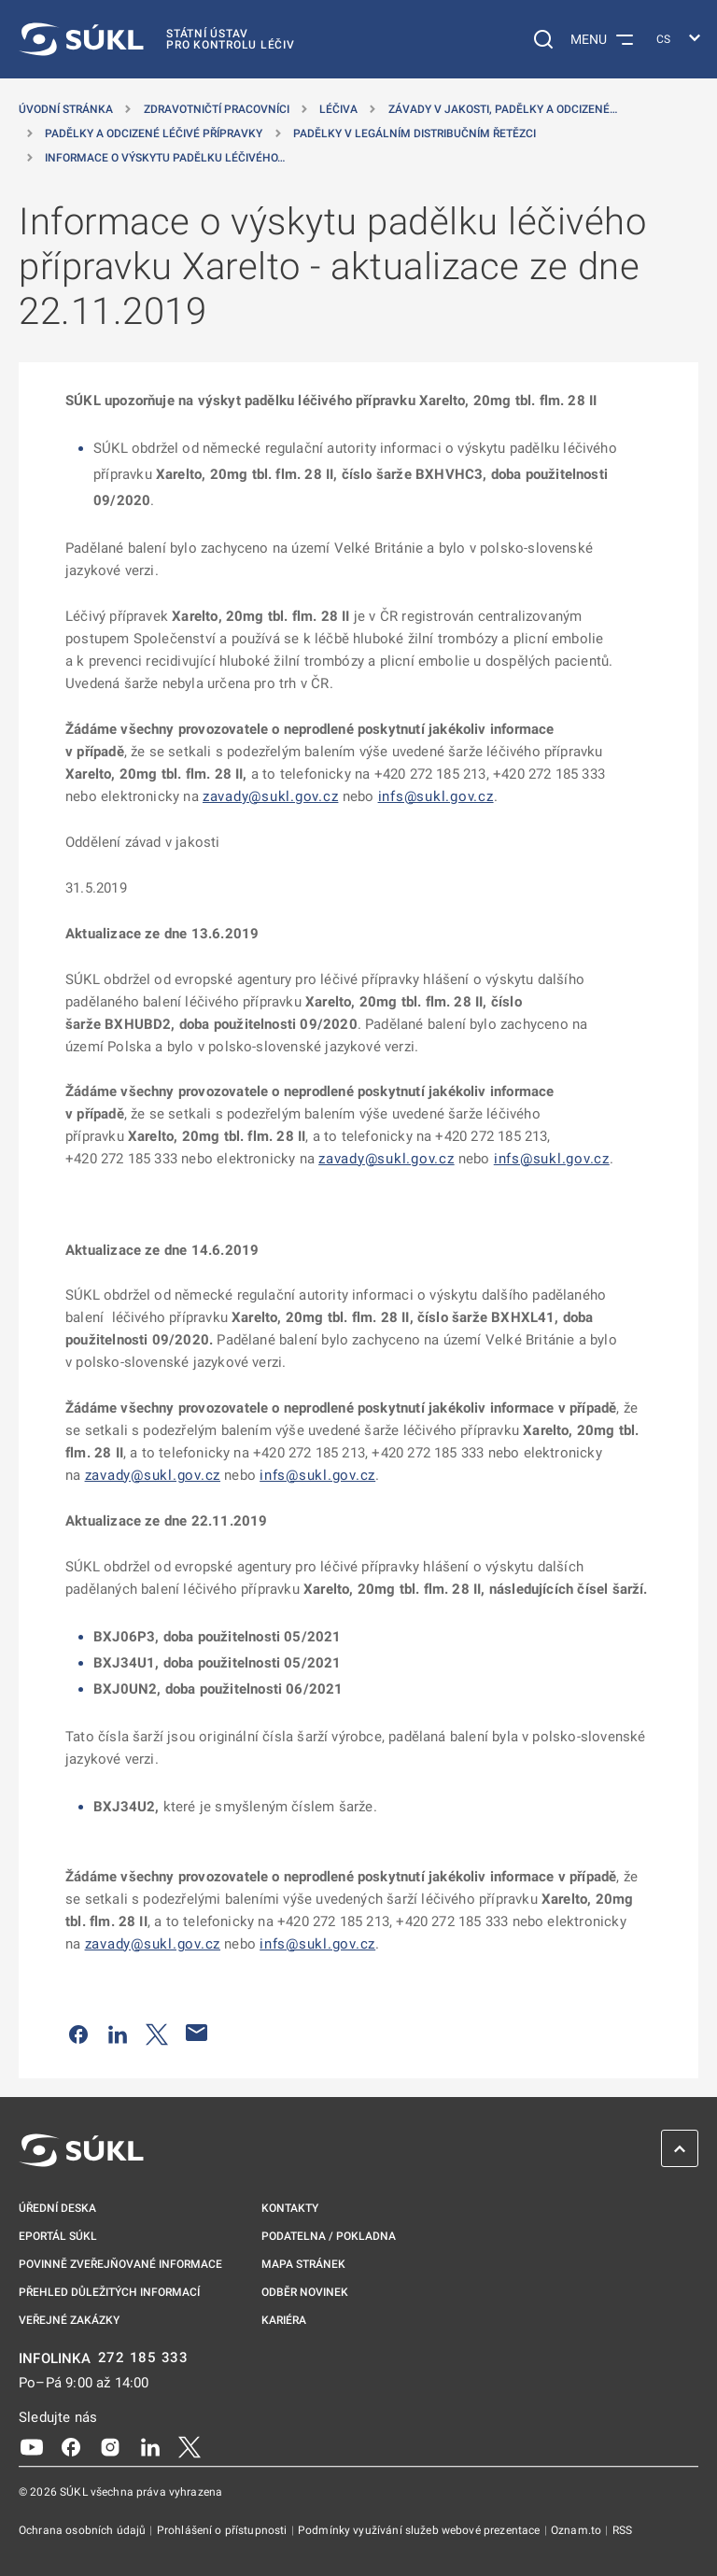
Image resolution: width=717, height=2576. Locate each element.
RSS (622, 2530)
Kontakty (289, 2208)
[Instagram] (110, 2445)
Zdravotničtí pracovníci (216, 109)
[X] (189, 2445)
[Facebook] (71, 2445)
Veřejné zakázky (69, 2320)
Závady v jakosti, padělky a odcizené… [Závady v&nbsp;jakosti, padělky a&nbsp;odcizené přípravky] (502, 109)
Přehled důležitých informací (109, 2292)
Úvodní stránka (66, 109)
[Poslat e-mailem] (197, 2032)
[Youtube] (32, 2445)
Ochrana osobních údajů (83, 2530)
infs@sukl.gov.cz (436, 796)
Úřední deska (57, 2208)
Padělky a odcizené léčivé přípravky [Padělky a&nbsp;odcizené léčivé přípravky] (153, 133)
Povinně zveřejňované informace (120, 2264)
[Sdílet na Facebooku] (78, 2032)
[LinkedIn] (150, 2445)
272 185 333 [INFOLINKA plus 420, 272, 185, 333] (143, 2358)
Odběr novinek (304, 2292)
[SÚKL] (157, 39)
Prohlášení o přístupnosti (223, 2530)
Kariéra (283, 2320)
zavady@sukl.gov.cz (271, 796)
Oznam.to (577, 2530)
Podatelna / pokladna (328, 2236)
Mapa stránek (303, 2264)
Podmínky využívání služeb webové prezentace (420, 2530)
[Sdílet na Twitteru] (157, 2032)
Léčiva (338, 109)
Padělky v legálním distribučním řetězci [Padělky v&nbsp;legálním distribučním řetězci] (414, 133)
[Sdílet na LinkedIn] (118, 2032)
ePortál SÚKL (58, 2236)
